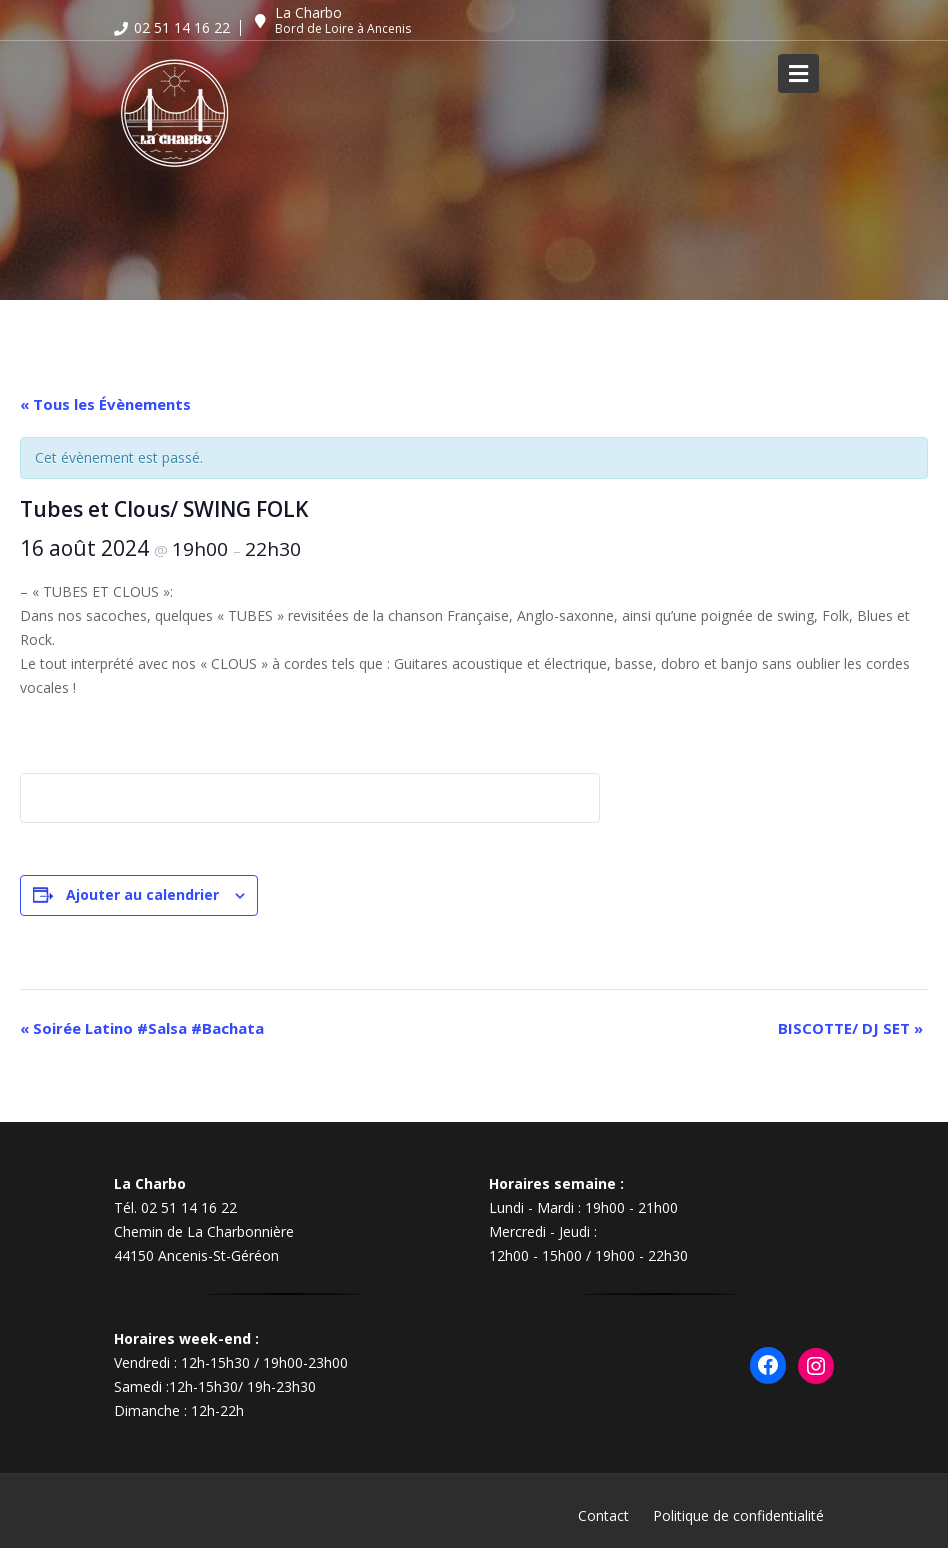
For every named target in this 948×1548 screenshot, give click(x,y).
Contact (603, 1515)
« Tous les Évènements (105, 404)
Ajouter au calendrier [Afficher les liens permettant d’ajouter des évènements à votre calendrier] (142, 894)
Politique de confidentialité (738, 1515)
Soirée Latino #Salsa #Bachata (142, 1028)
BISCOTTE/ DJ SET (850, 1028)
